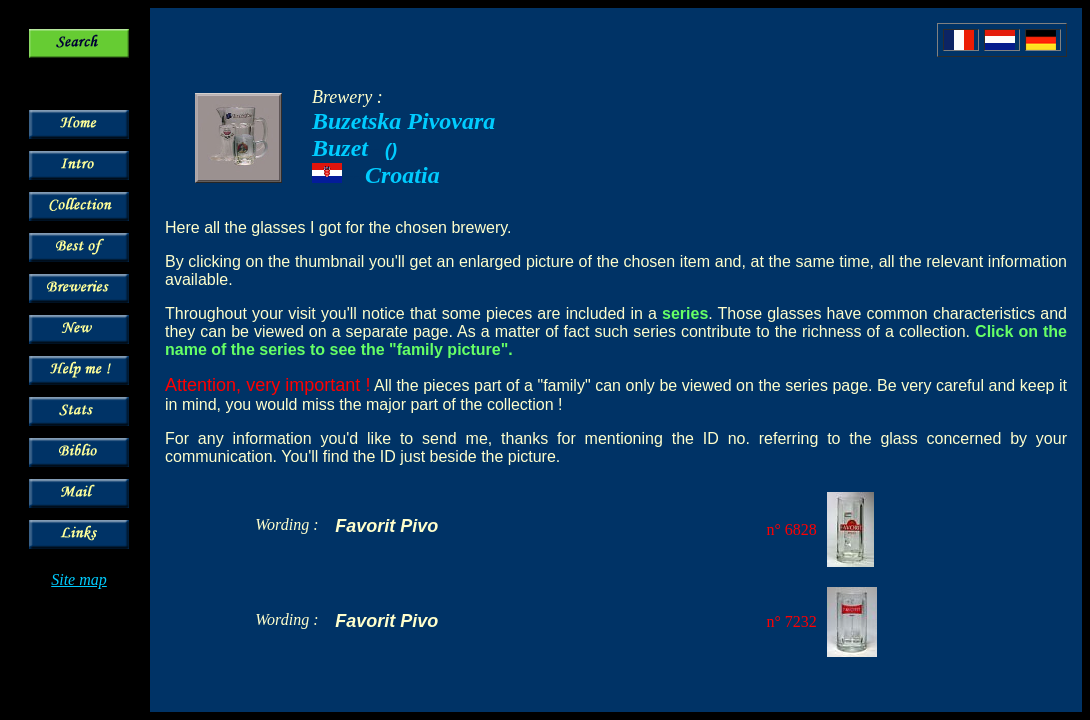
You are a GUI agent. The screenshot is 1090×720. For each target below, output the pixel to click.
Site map (79, 579)
